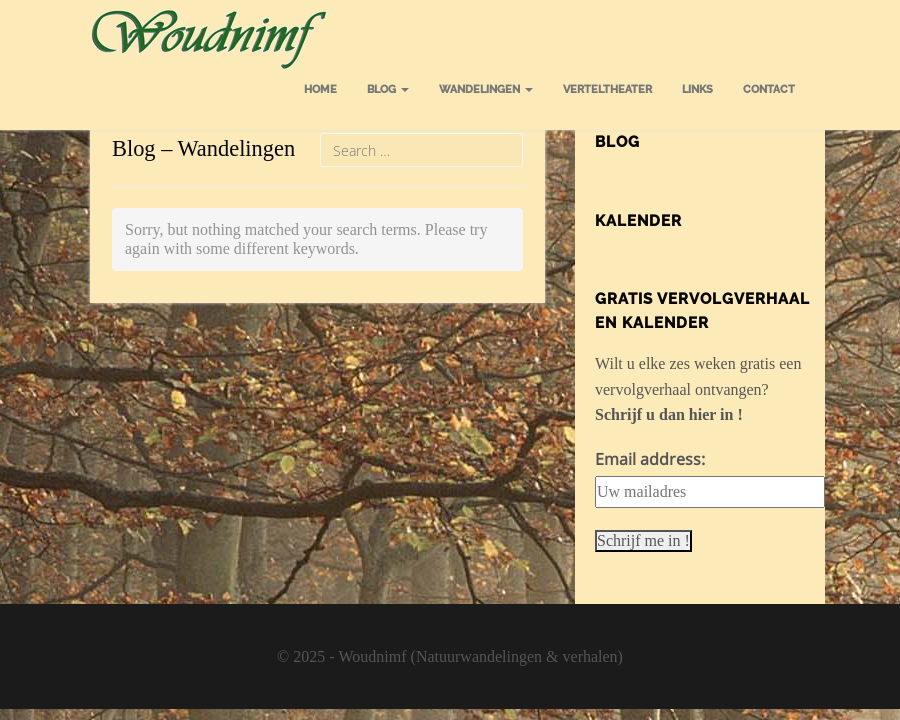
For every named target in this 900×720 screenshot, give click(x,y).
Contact (769, 89)
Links (697, 89)
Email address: (650, 459)
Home (320, 89)
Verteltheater (607, 89)
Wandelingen (486, 89)
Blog (388, 89)
